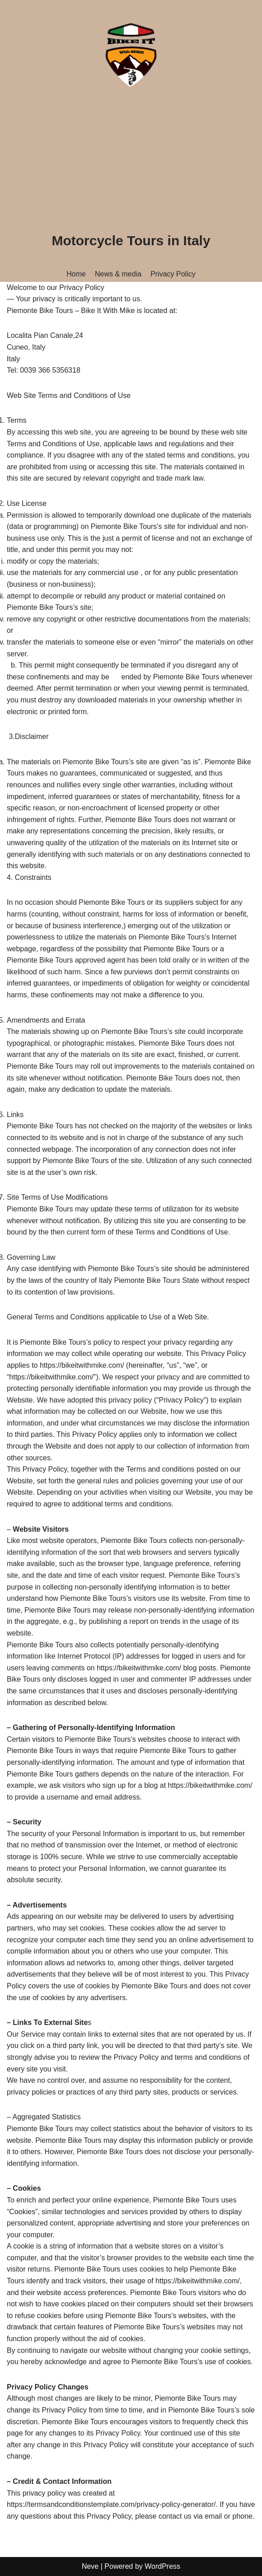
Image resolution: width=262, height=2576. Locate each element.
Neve (90, 2566)
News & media (118, 274)
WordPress (162, 2566)
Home (76, 274)
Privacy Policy (173, 274)
